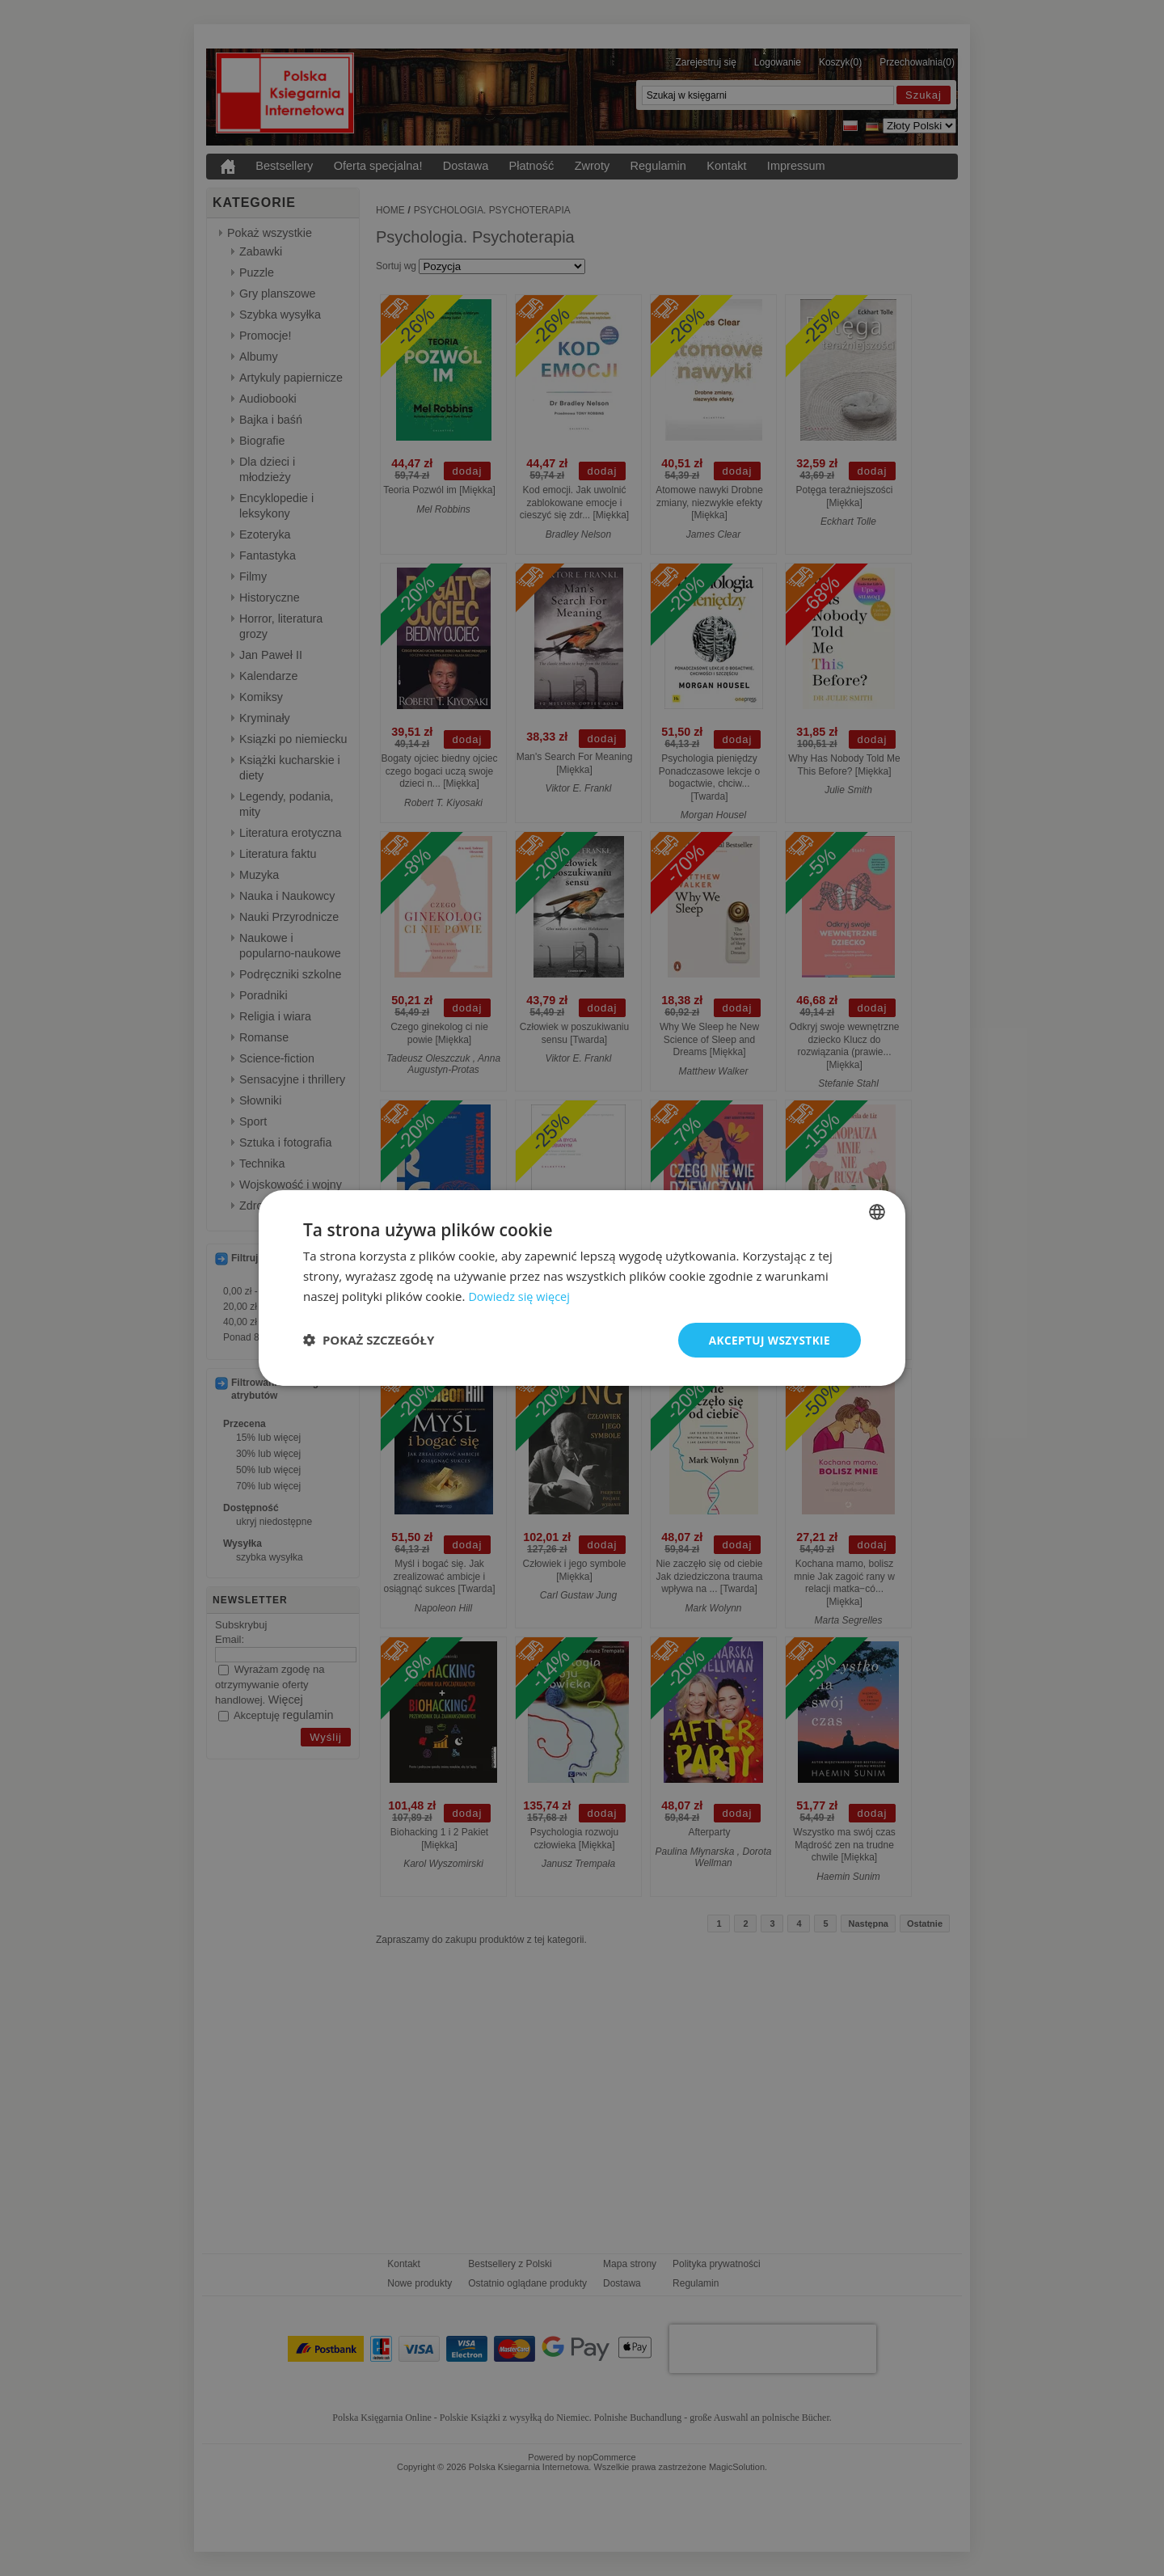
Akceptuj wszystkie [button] (768, 1339)
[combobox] (877, 1211)
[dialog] (582, 1287)
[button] (368, 1339)
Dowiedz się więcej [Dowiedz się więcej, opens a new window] (520, 1295)
